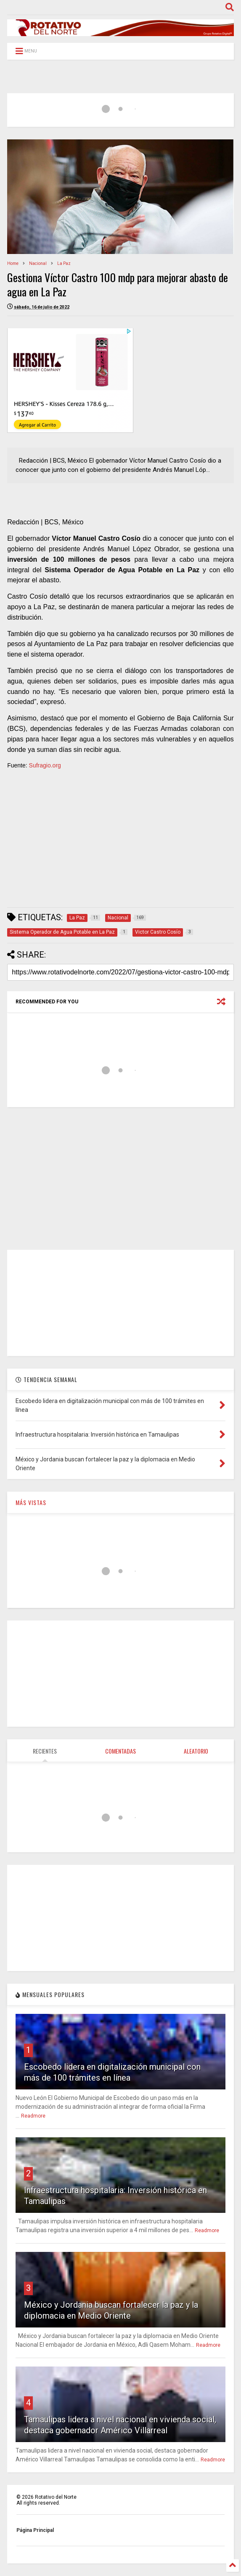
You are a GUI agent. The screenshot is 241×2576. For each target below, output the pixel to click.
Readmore (33, 2116)
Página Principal (35, 2530)
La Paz (64, 263)
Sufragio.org (45, 765)
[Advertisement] (120, 842)
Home (13, 263)
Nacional (38, 263)
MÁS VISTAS (31, 1502)
